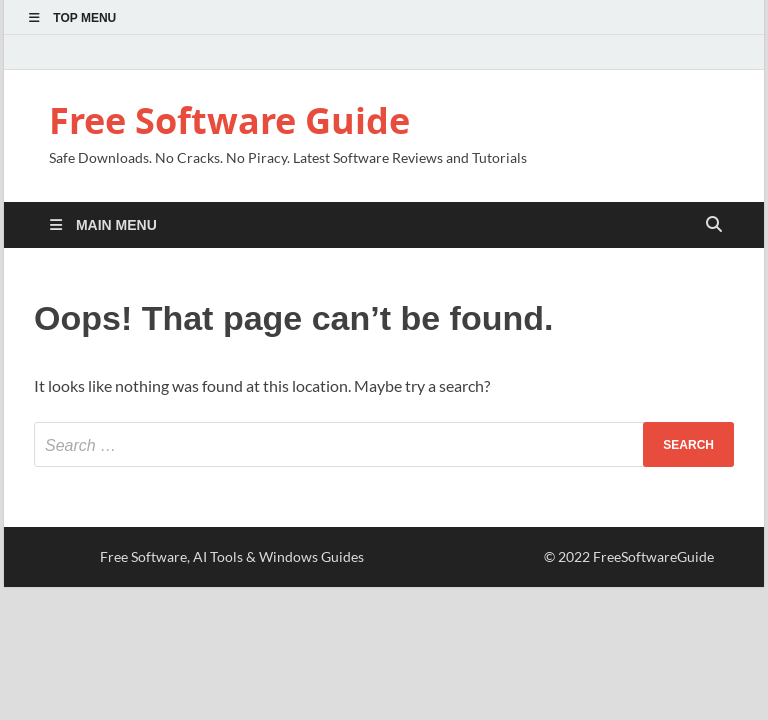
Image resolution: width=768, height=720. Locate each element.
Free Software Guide (229, 120)
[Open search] (714, 225)
